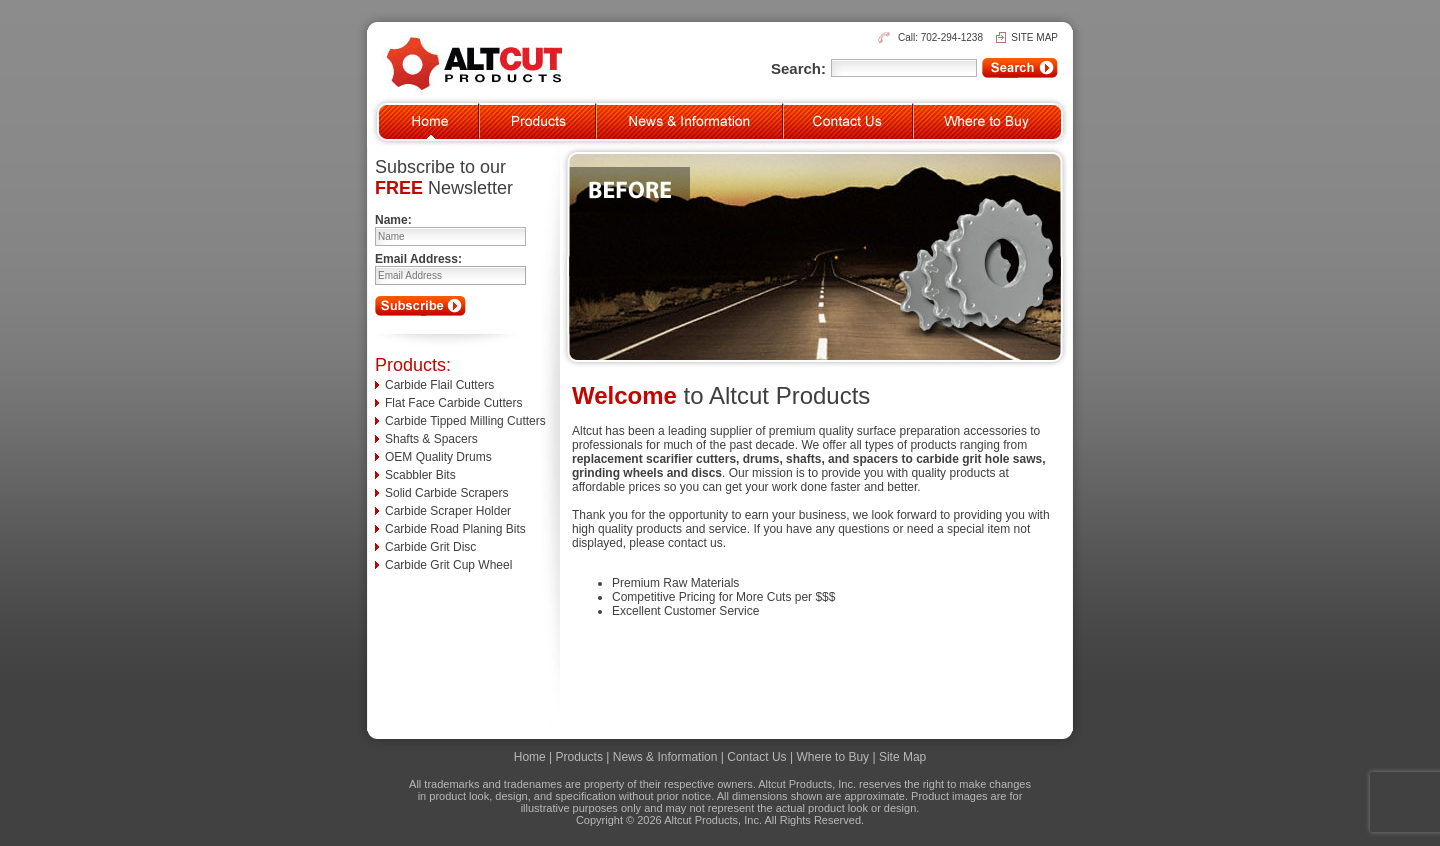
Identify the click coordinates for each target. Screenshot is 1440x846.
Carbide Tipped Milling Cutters (465, 421)
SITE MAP (1034, 37)
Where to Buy (832, 757)
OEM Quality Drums (438, 457)
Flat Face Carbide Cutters (453, 403)
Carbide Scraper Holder (448, 511)
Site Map (902, 757)
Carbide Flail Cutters (439, 385)
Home (530, 757)
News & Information (665, 757)
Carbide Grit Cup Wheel (448, 565)
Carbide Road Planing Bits (455, 529)
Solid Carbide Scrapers (446, 493)
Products (579, 757)
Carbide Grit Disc (430, 547)
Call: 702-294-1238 (940, 37)
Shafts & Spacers (431, 439)
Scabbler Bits (420, 475)
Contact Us (756, 757)
